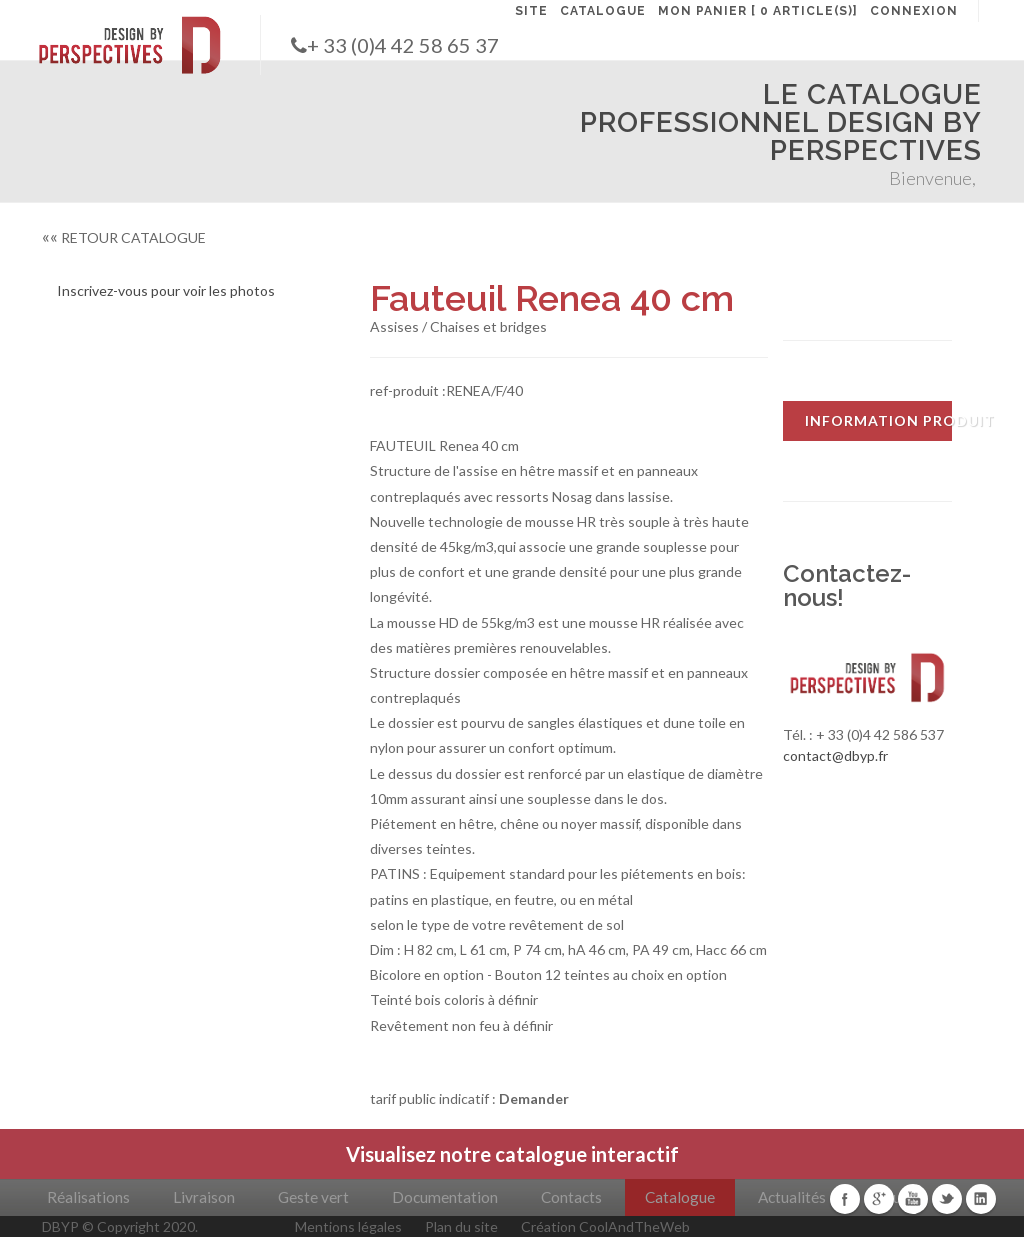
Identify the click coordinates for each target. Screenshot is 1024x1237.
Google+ (879, 1199)
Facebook (845, 1199)
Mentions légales (348, 1226)
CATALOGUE (603, 11)
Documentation (445, 1197)
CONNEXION (914, 11)
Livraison (204, 1197)
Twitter (947, 1199)
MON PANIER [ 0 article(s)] (758, 11)
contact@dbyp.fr (835, 755)
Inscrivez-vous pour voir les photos (166, 290)
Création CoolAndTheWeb (605, 1226)
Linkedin (981, 1199)
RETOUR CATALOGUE (124, 237)
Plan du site (461, 1226)
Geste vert (313, 1197)
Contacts (571, 1197)
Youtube (913, 1199)
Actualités (792, 1197)
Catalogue (680, 1197)
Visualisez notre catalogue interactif (512, 1154)
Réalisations (88, 1197)
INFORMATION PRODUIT (878, 420)
